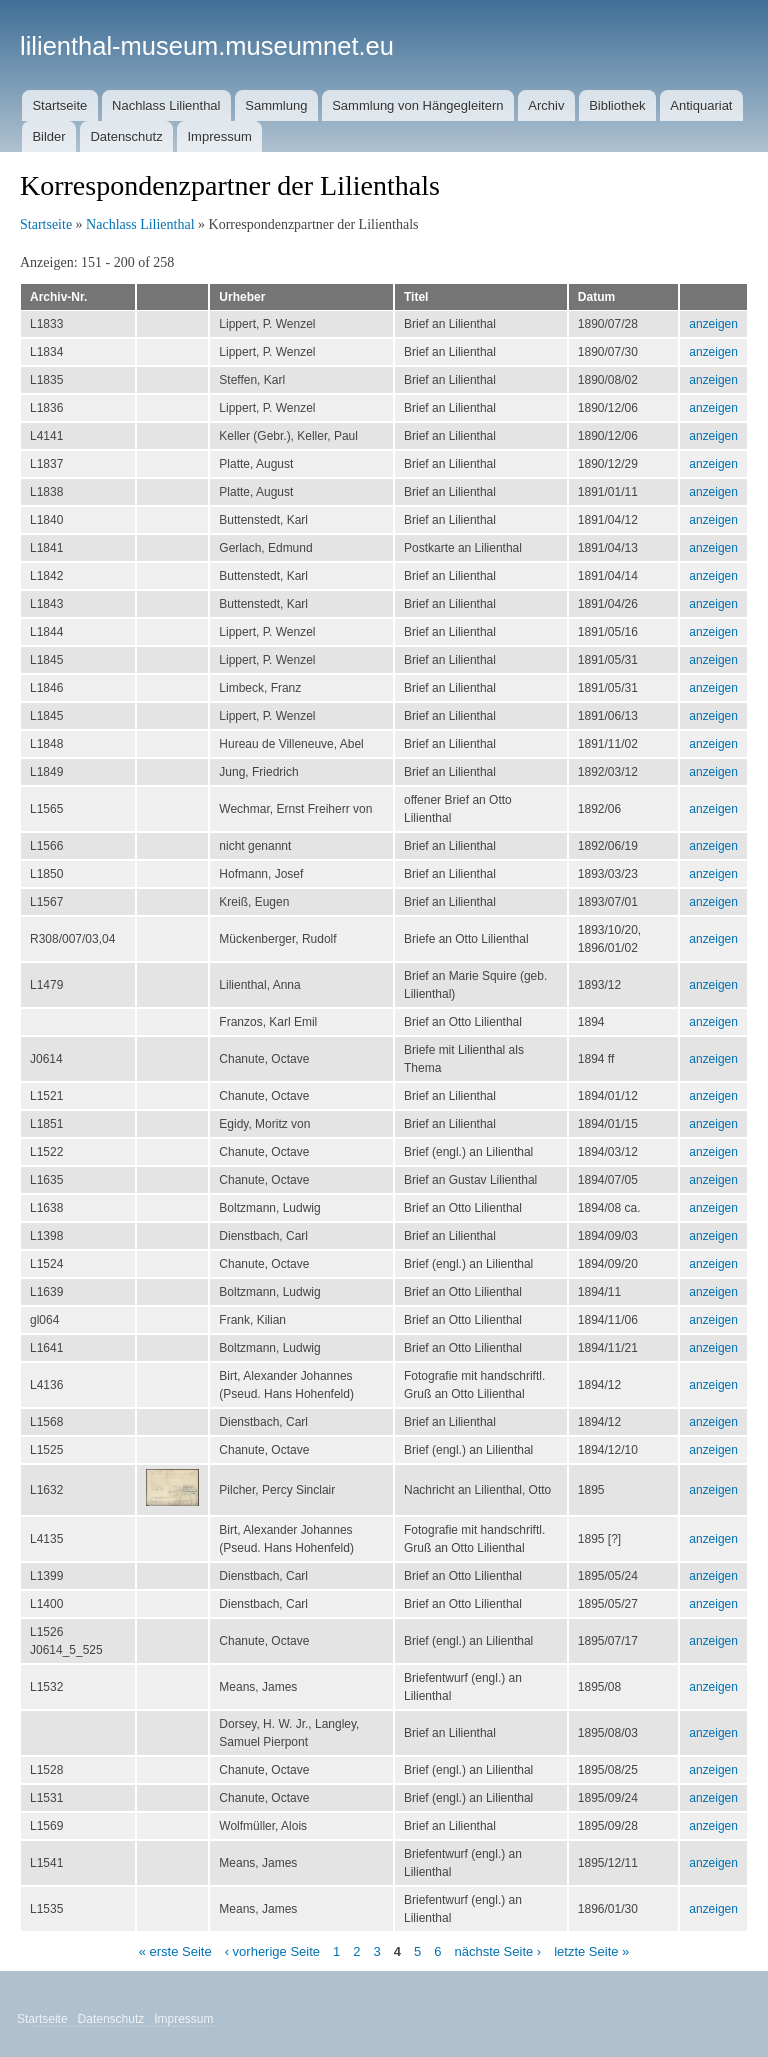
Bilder (48, 136)
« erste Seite (175, 1951)
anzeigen (713, 324)
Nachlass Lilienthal (166, 105)
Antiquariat (701, 105)
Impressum (219, 136)
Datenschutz (126, 136)
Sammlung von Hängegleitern (417, 105)
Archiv (546, 105)
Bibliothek (617, 105)
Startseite (59, 105)
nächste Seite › (497, 1951)
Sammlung (276, 105)
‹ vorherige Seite (272, 1951)
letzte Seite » (591, 1951)
